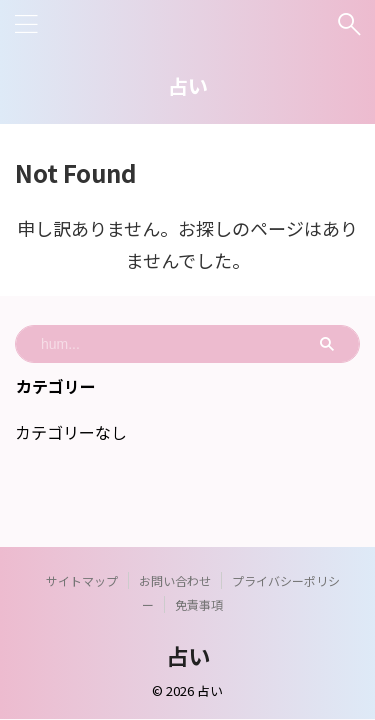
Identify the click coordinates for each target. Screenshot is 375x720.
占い (188, 85)
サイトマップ (82, 580)
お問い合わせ (175, 580)
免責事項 (199, 604)
